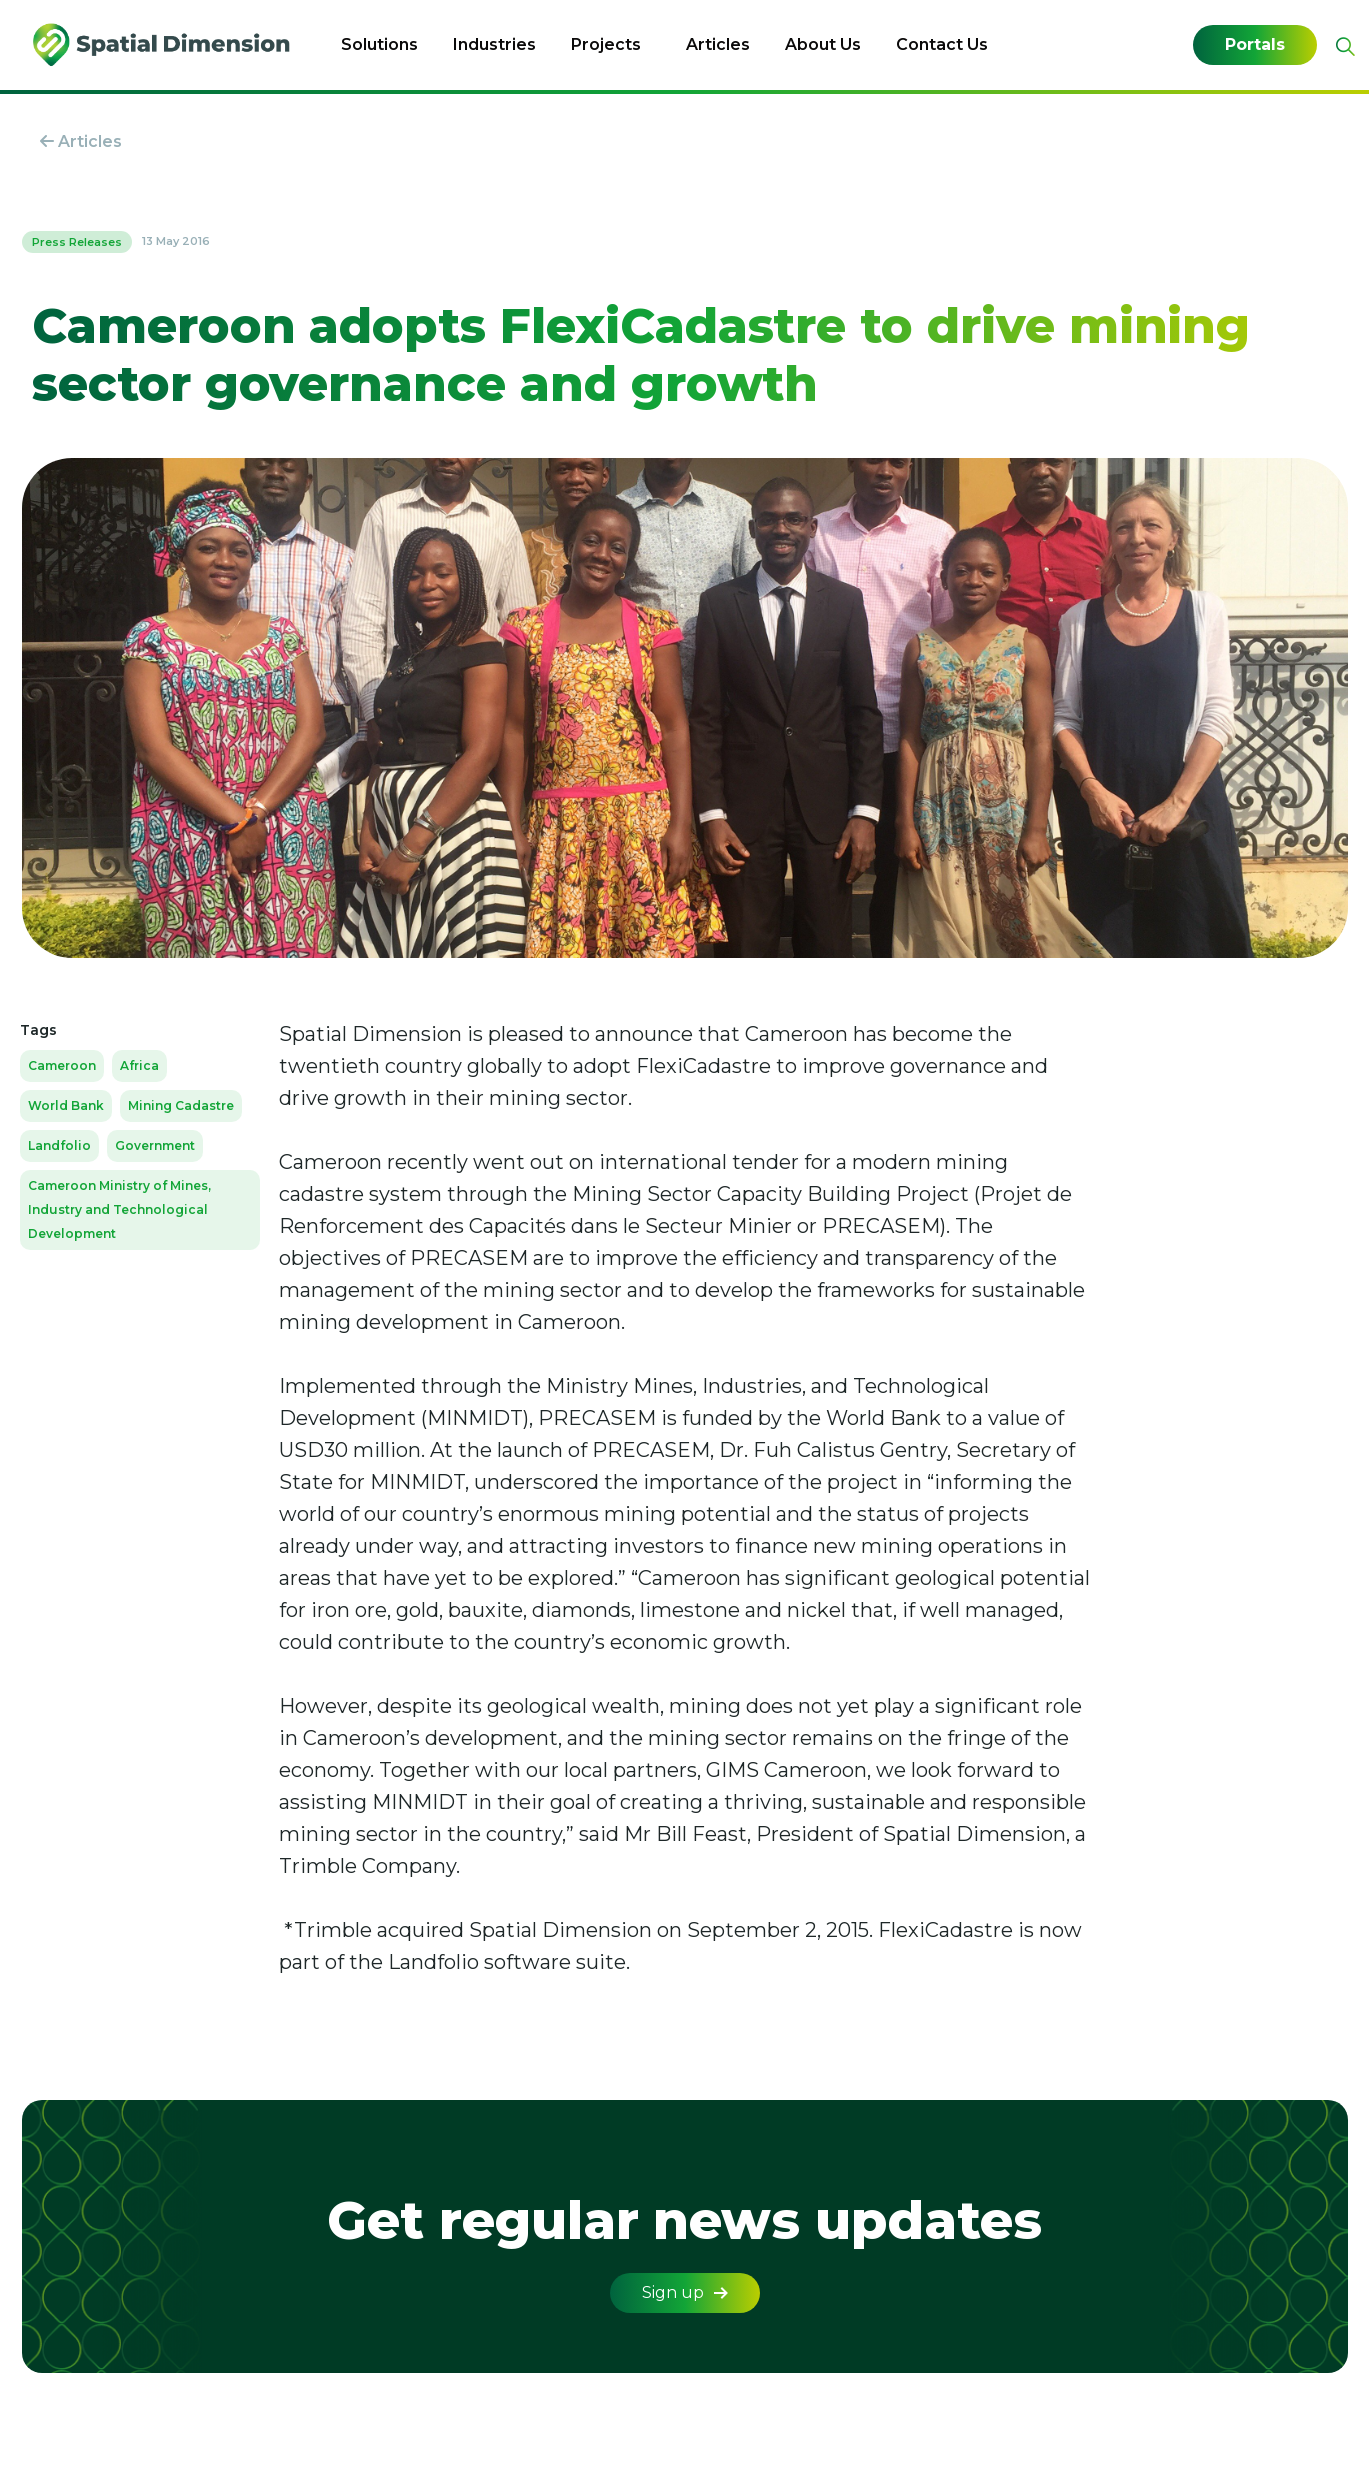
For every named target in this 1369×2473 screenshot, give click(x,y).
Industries (494, 44)
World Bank (66, 1105)
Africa (139, 1065)
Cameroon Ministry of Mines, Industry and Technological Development (119, 1209)
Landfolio (59, 1145)
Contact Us (942, 44)
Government (155, 1145)
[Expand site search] (1343, 46)
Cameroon (62, 1065)
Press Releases (77, 242)
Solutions (379, 44)
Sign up (685, 2292)
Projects (606, 44)
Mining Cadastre (181, 1105)
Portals (1255, 45)
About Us (823, 44)
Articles (718, 44)
